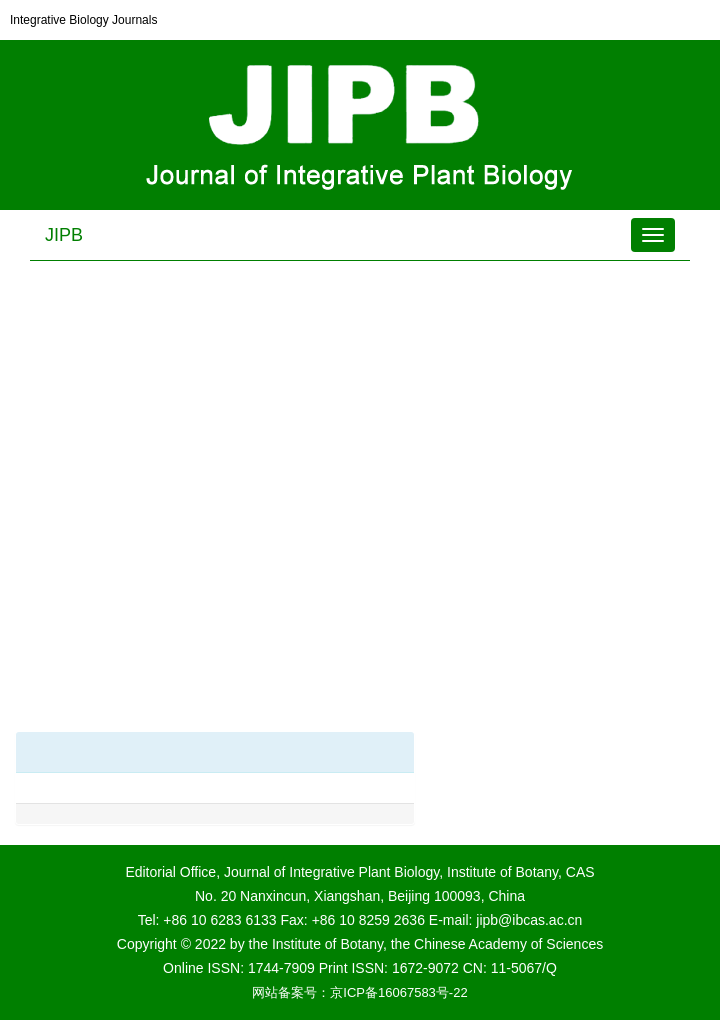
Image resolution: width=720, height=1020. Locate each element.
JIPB (64, 235)
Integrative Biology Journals (83, 20)
